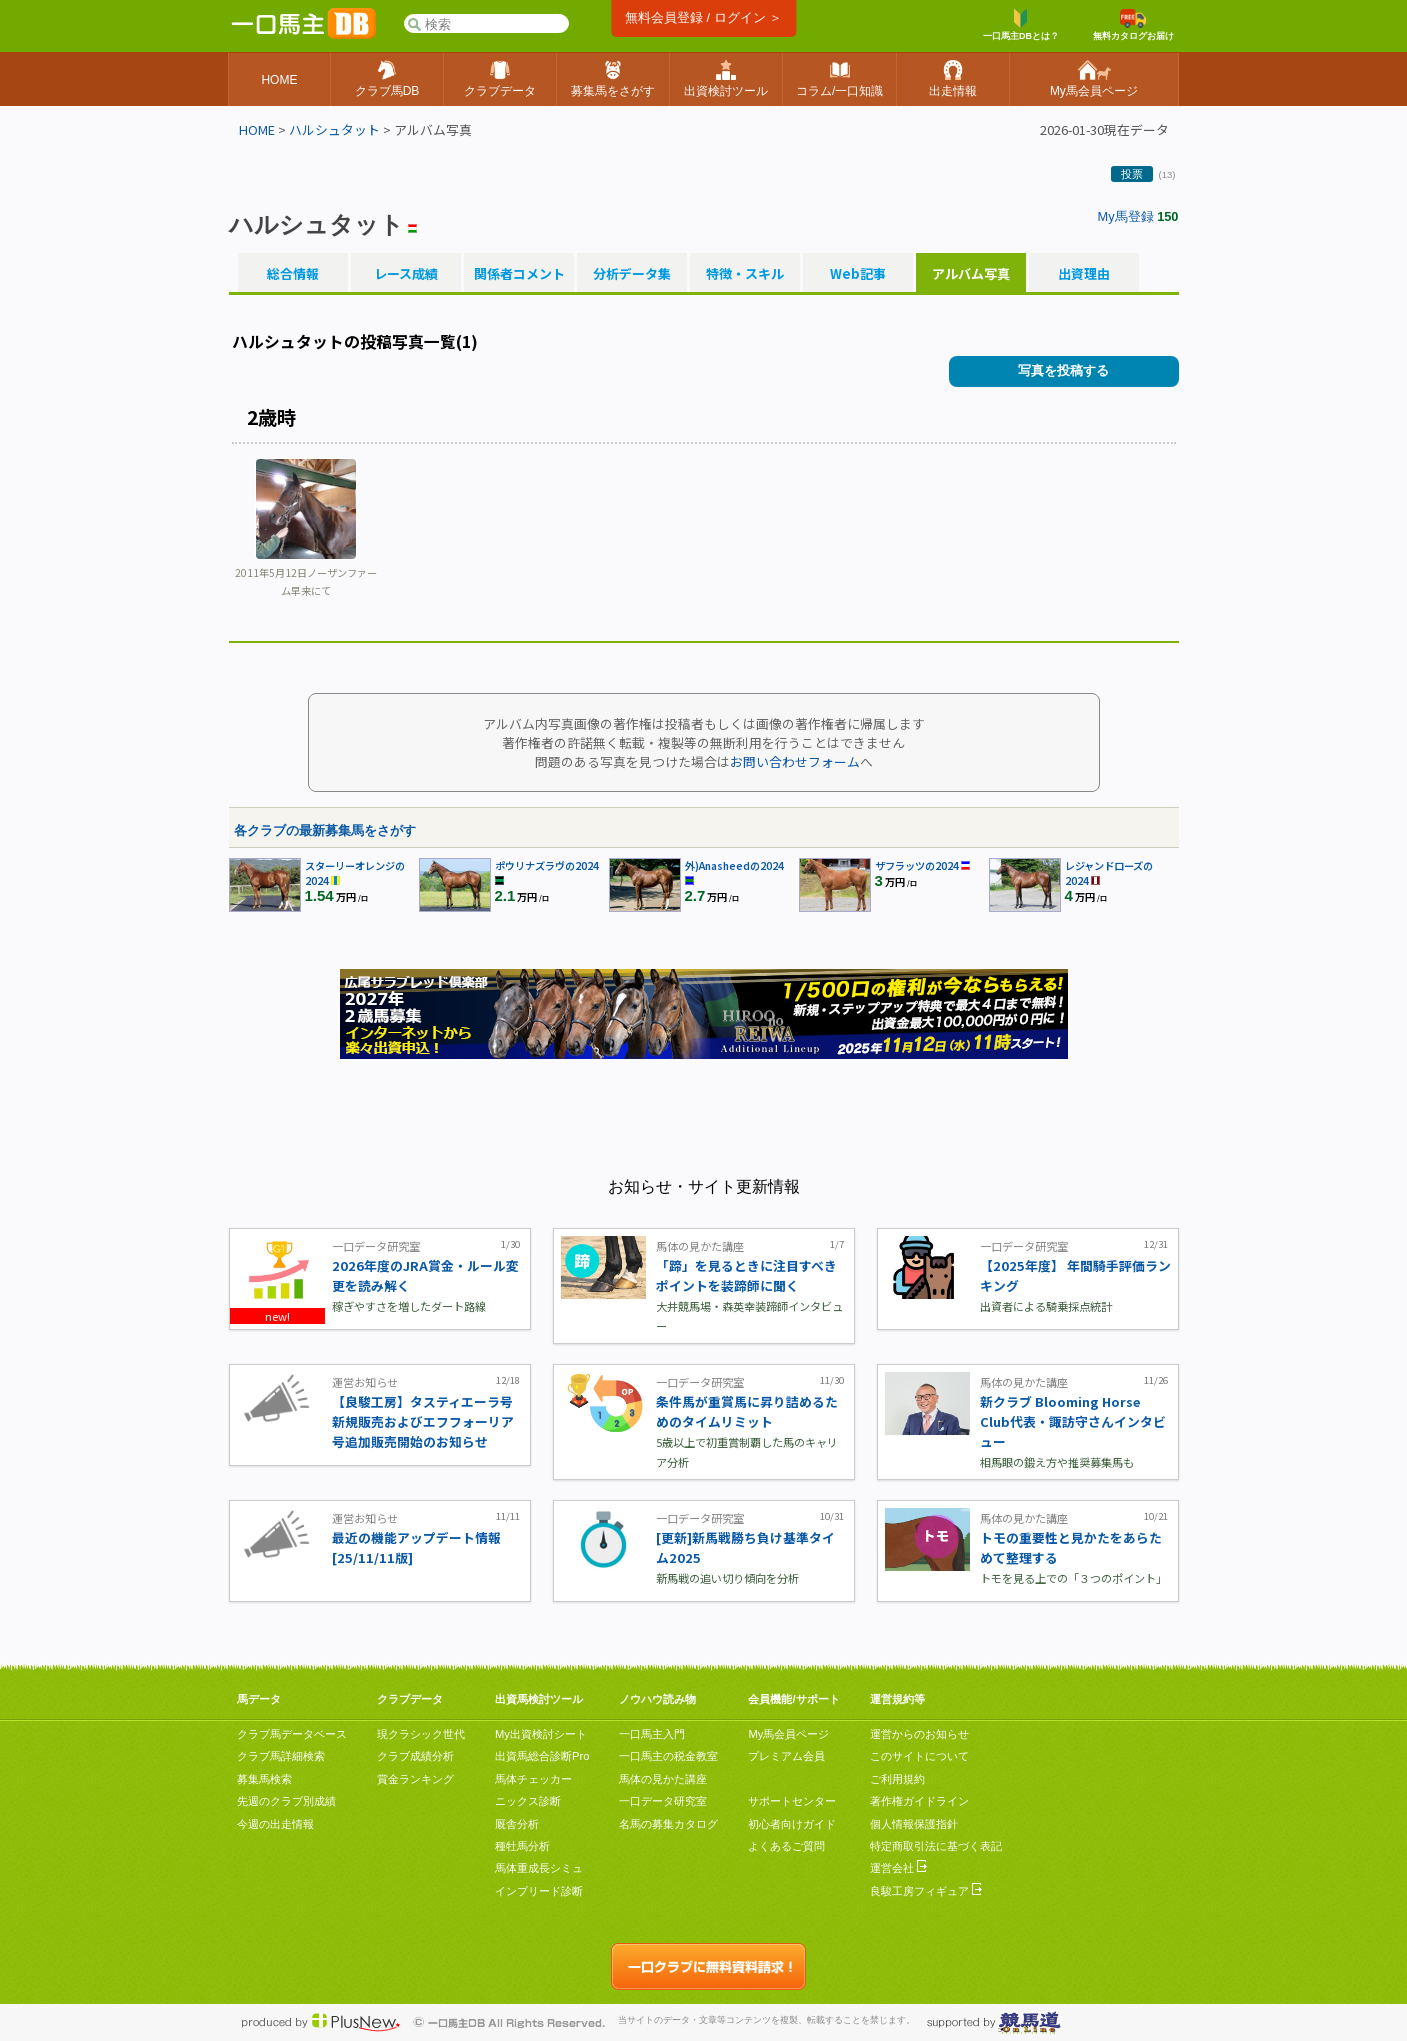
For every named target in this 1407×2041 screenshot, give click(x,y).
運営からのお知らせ (919, 1734)
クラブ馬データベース (292, 1734)
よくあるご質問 (786, 1846)
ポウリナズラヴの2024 (547, 865)
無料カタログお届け (1133, 25)
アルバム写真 (971, 274)
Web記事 (858, 274)
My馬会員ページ (788, 1734)
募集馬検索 (264, 1779)
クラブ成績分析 (415, 1756)
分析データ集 (632, 274)
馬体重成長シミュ (539, 1868)
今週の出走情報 (275, 1824)
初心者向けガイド (792, 1824)
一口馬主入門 (652, 1734)
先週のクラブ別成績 (286, 1801)
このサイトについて (919, 1756)
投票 (1132, 174)
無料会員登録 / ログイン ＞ (703, 17)
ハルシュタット (334, 129)
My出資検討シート (541, 1734)
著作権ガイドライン (919, 1801)
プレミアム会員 (786, 1756)
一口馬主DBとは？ (1021, 25)
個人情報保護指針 (914, 1824)
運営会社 (898, 1868)
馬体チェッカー (533, 1779)
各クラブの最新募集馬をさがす (325, 830)
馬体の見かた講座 (663, 1779)
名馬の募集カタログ (668, 1824)
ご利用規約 (897, 1779)
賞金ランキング (415, 1779)
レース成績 (406, 274)
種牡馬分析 (522, 1846)
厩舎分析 (517, 1824)
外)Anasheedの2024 (734, 865)
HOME (257, 129)
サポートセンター (792, 1801)
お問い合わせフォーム (795, 761)
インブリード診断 (539, 1891)
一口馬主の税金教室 (668, 1756)
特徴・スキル (745, 274)
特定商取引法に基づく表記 (936, 1846)
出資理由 (1084, 274)
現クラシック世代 (421, 1734)
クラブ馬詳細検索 (281, 1756)
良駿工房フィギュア (926, 1891)
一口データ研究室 (663, 1801)
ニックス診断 (528, 1801)
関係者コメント (519, 274)
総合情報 (293, 274)
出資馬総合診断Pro (542, 1756)
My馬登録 (1126, 216)
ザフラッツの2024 (917, 865)
